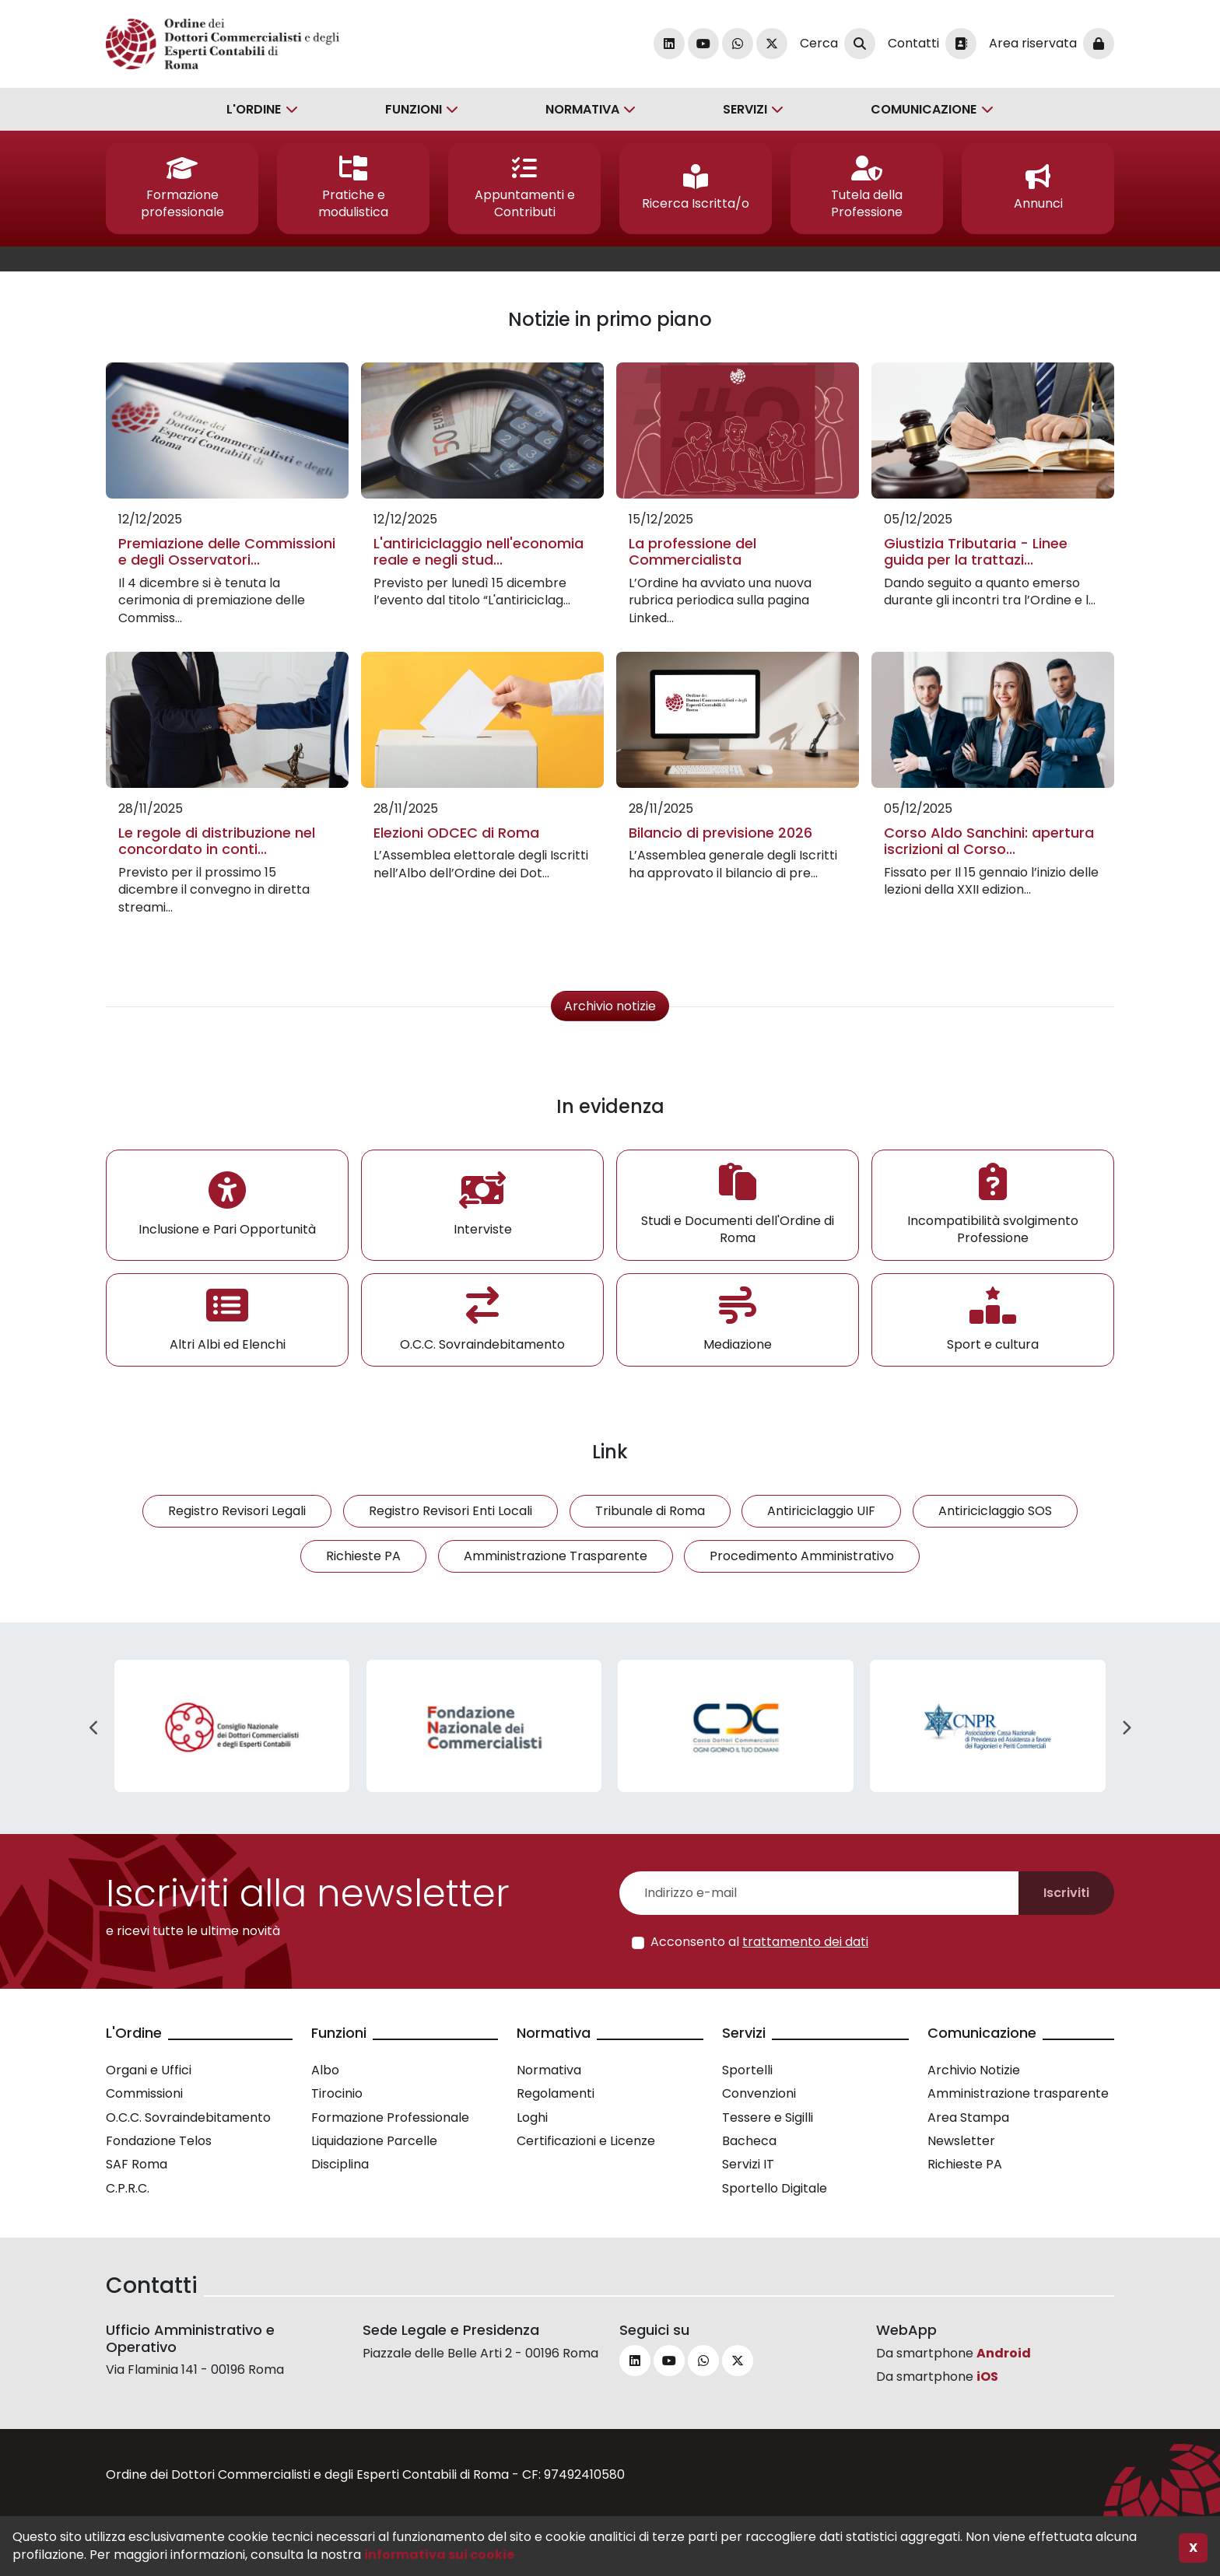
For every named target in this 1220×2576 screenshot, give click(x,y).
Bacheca (749, 2141)
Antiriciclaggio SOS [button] (995, 1511)
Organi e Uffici (148, 2070)
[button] (182, 188)
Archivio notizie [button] (610, 1006)
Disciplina (340, 2164)
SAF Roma (136, 2164)
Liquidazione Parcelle (374, 2141)
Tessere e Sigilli (767, 2117)
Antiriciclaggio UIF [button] (821, 1511)
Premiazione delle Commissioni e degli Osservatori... (226, 552)
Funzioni (413, 109)
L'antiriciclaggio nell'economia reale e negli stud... (478, 552)
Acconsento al (759, 1942)
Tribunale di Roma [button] (650, 1511)
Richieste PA (964, 2164)
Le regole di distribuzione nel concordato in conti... (216, 841)
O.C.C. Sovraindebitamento (188, 2117)
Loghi (532, 2117)
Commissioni (144, 2093)
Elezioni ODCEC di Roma (456, 832)
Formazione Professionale (390, 2117)
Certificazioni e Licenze (586, 2141)
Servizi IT (748, 2164)
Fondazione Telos (159, 2141)
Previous (94, 1728)
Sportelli (747, 2070)
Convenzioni (759, 2093)
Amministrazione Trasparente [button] (555, 1556)
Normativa (582, 109)
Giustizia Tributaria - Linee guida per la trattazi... (976, 552)
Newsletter (961, 2141)
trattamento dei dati (805, 1942)
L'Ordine (253, 109)
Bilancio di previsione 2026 (720, 832)
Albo (325, 2070)
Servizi (745, 109)
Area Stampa (968, 2117)
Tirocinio (337, 2093)
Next (1126, 1728)
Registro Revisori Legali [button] (237, 1511)
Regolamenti (555, 2093)
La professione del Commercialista (692, 552)
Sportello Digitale (774, 2188)
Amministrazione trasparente (1018, 2093)
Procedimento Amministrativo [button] (802, 1556)
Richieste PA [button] (363, 1556)
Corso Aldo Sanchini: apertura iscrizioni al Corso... (989, 841)
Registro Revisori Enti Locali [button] (450, 1511)
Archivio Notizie (973, 2070)
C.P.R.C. (127, 2188)
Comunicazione (923, 109)
